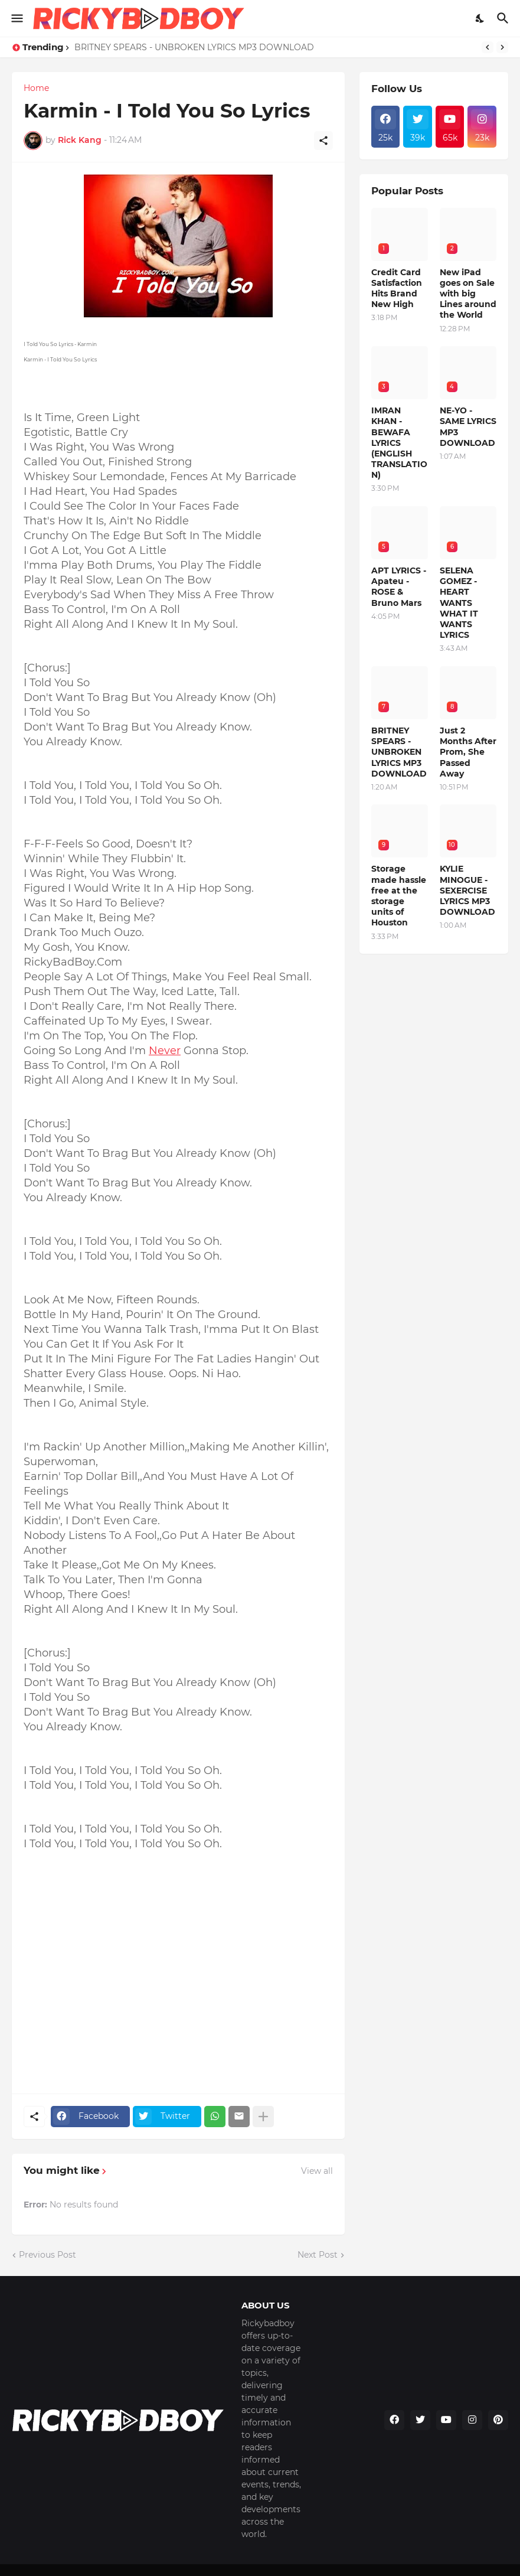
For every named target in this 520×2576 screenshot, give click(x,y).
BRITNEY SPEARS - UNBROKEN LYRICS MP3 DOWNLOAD (194, 47)
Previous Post (47, 2254)
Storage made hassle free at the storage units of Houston (398, 895)
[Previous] (487, 47)
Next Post (317, 2254)
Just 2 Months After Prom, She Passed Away (468, 752)
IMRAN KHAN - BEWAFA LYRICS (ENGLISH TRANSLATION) (399, 442)
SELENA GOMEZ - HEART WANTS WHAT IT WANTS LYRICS (459, 602)
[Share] (323, 140)
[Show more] (263, 2116)
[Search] (504, 18)
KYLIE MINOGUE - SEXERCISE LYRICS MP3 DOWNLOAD (467, 890)
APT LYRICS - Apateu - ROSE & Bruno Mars (398, 586)
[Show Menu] (16, 18)
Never (165, 1050)
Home (36, 88)
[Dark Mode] (480, 18)
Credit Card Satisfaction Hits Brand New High (396, 288)
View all (317, 2171)
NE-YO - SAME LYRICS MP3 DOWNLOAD (468, 426)
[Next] (502, 47)
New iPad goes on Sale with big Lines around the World (468, 294)
